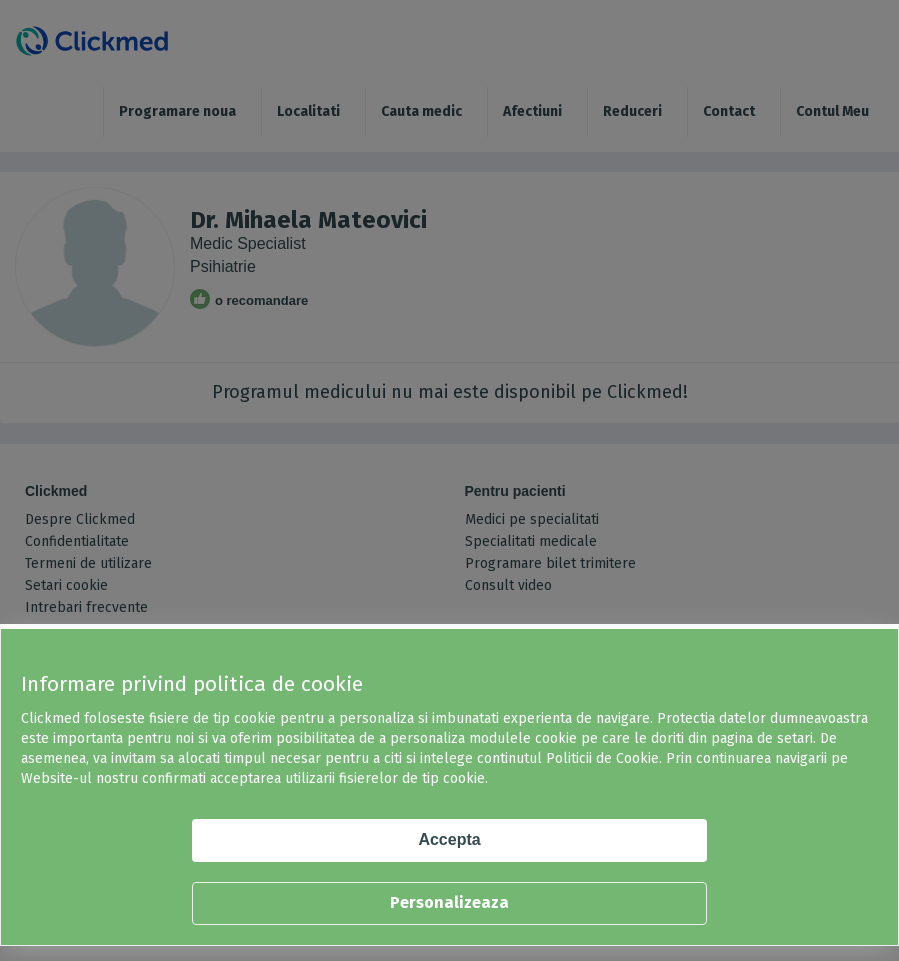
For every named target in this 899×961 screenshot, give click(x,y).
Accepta (449, 839)
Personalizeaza (449, 902)
